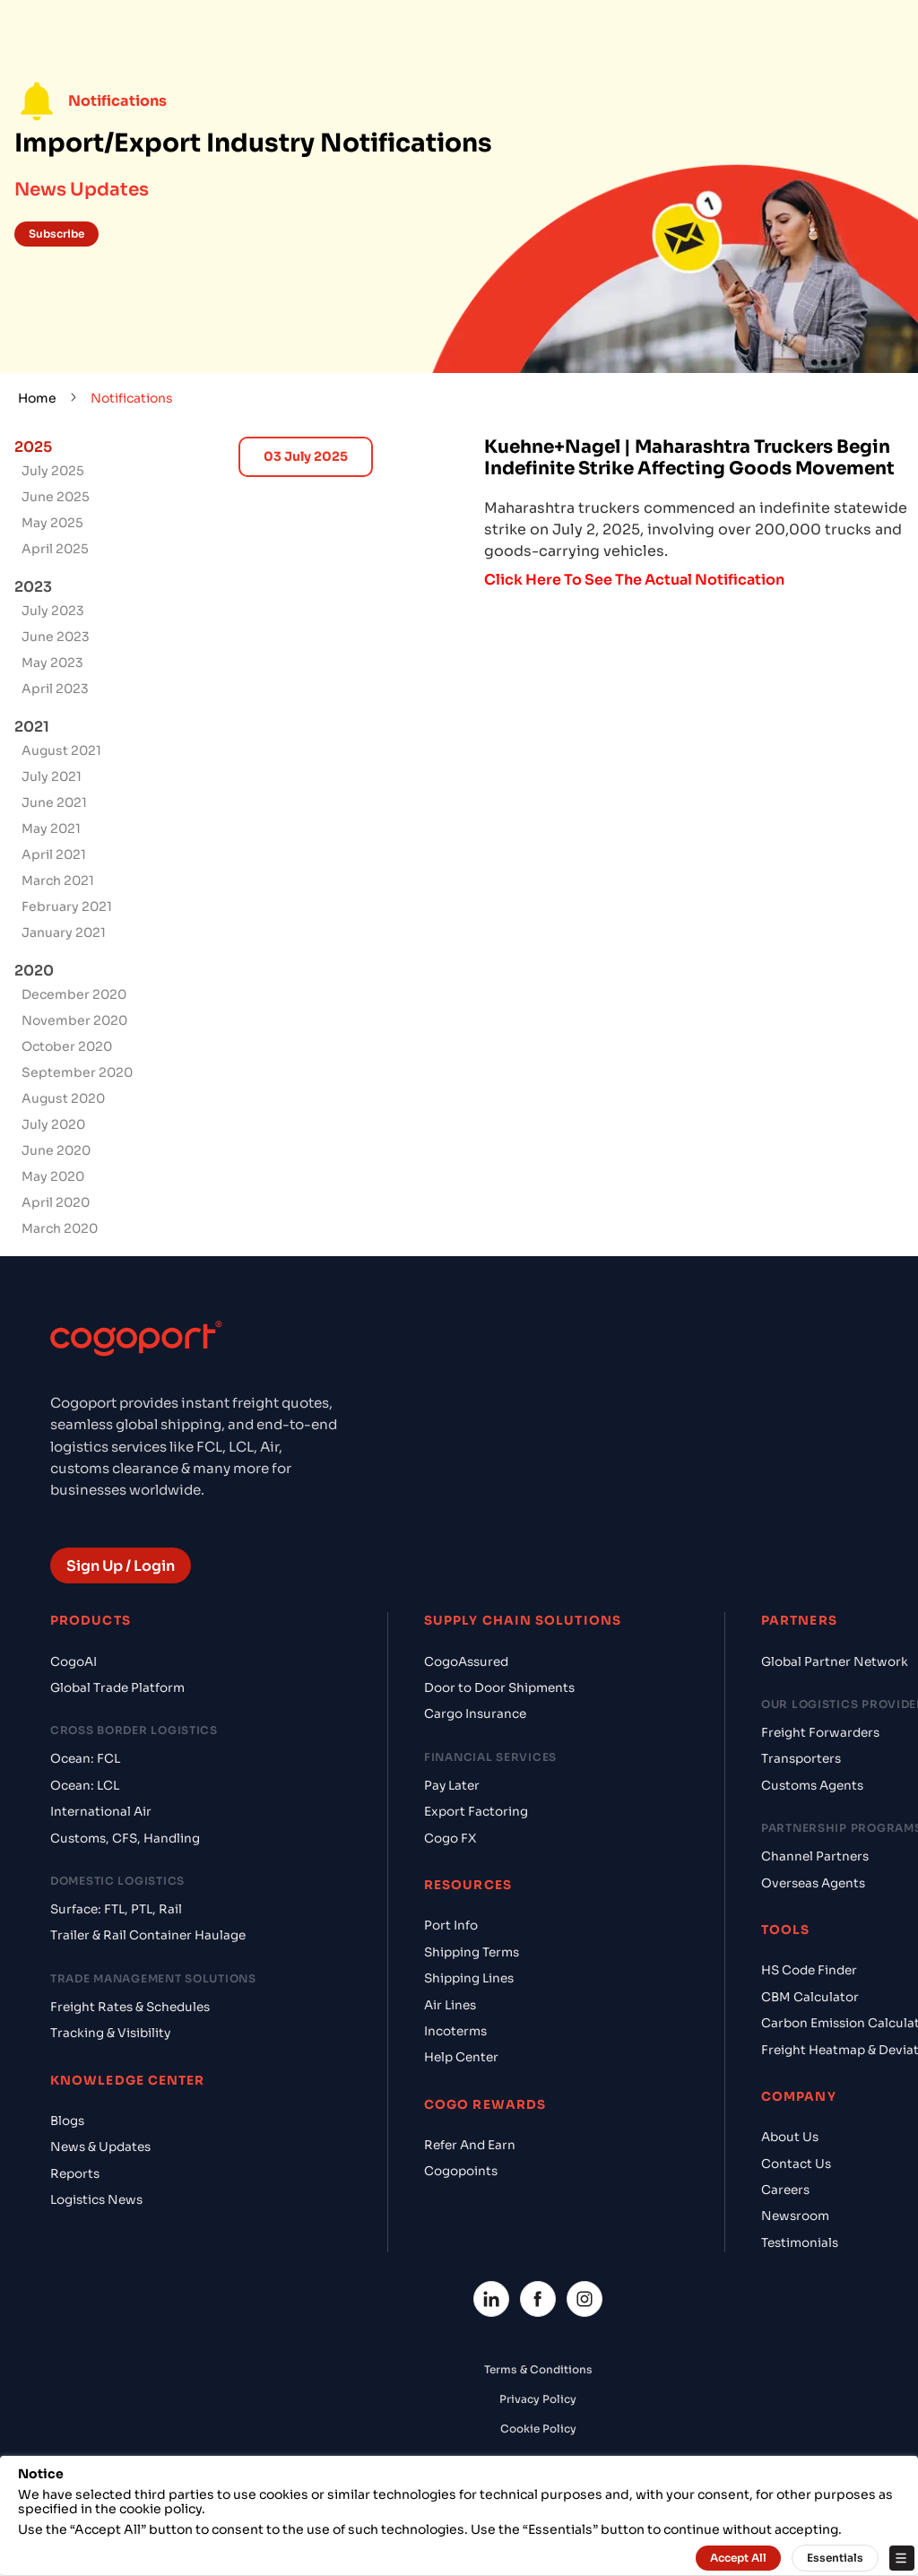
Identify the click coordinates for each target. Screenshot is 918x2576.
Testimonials (799, 2243)
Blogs (67, 2121)
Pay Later (452, 1785)
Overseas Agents (813, 1883)
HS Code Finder (809, 1970)
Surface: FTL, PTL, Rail (116, 1909)
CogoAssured (466, 1662)
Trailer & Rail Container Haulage (148, 1935)
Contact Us (796, 2164)
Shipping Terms (471, 1952)
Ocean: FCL (85, 1758)
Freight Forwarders (820, 1732)
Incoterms (455, 2031)
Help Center (461, 2057)
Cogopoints (461, 2171)
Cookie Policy (538, 2428)
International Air (101, 1811)
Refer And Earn (469, 2145)
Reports (75, 2173)
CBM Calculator (810, 1997)
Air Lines (450, 2005)
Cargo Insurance (475, 1714)
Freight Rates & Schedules (130, 2007)
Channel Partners (815, 1856)
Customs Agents (812, 1785)
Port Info (451, 1925)
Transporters (801, 1758)
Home (37, 398)
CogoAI (73, 1662)
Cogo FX (450, 1838)
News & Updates (100, 2147)
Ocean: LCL (84, 1785)
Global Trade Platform (117, 1688)
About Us (789, 2137)
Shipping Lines (469, 1978)
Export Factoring (476, 1811)
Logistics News (96, 2199)
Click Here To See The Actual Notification (634, 579)
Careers (785, 2190)
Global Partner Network (834, 1662)
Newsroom (795, 2216)
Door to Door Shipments (499, 1688)
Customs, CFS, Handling (125, 1838)
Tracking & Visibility (110, 2033)
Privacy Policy (537, 2399)
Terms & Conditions (538, 2369)
